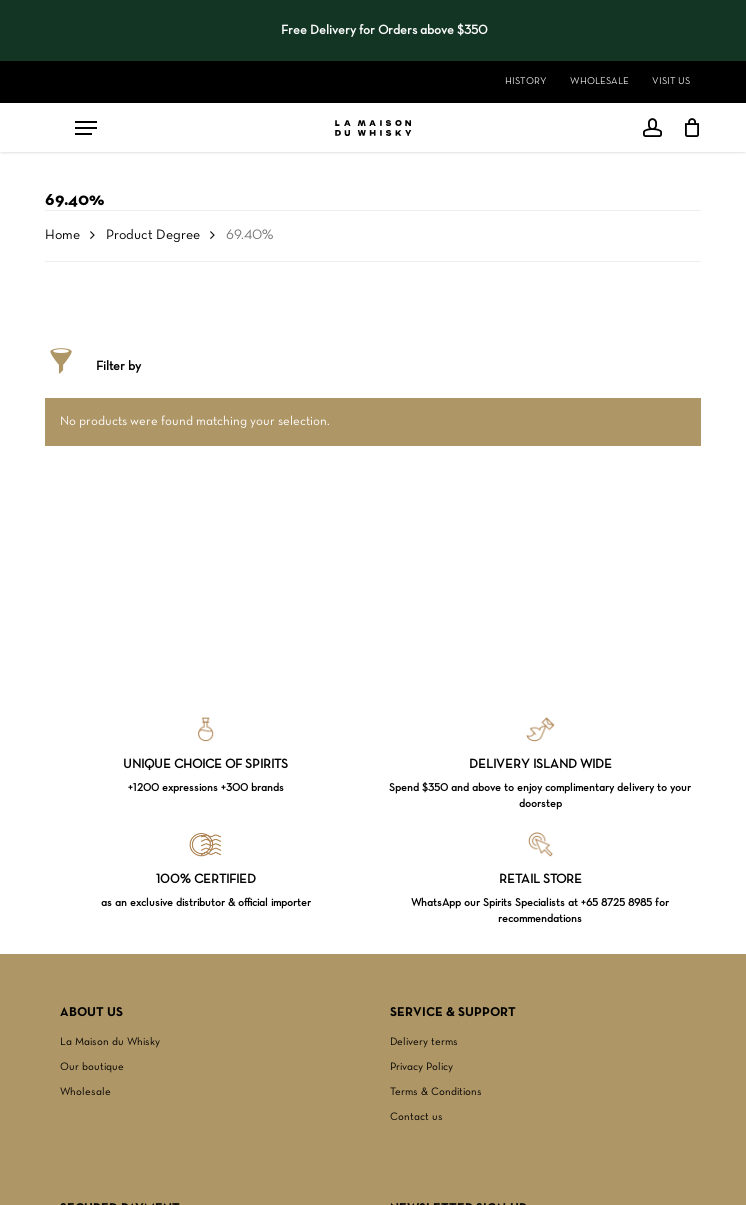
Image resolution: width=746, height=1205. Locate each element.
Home (62, 235)
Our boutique (92, 1067)
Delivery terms (424, 1042)
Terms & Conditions (436, 1092)
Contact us (416, 1117)
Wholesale (85, 1092)
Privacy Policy (421, 1067)
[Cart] (686, 128)
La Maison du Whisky (110, 1042)
